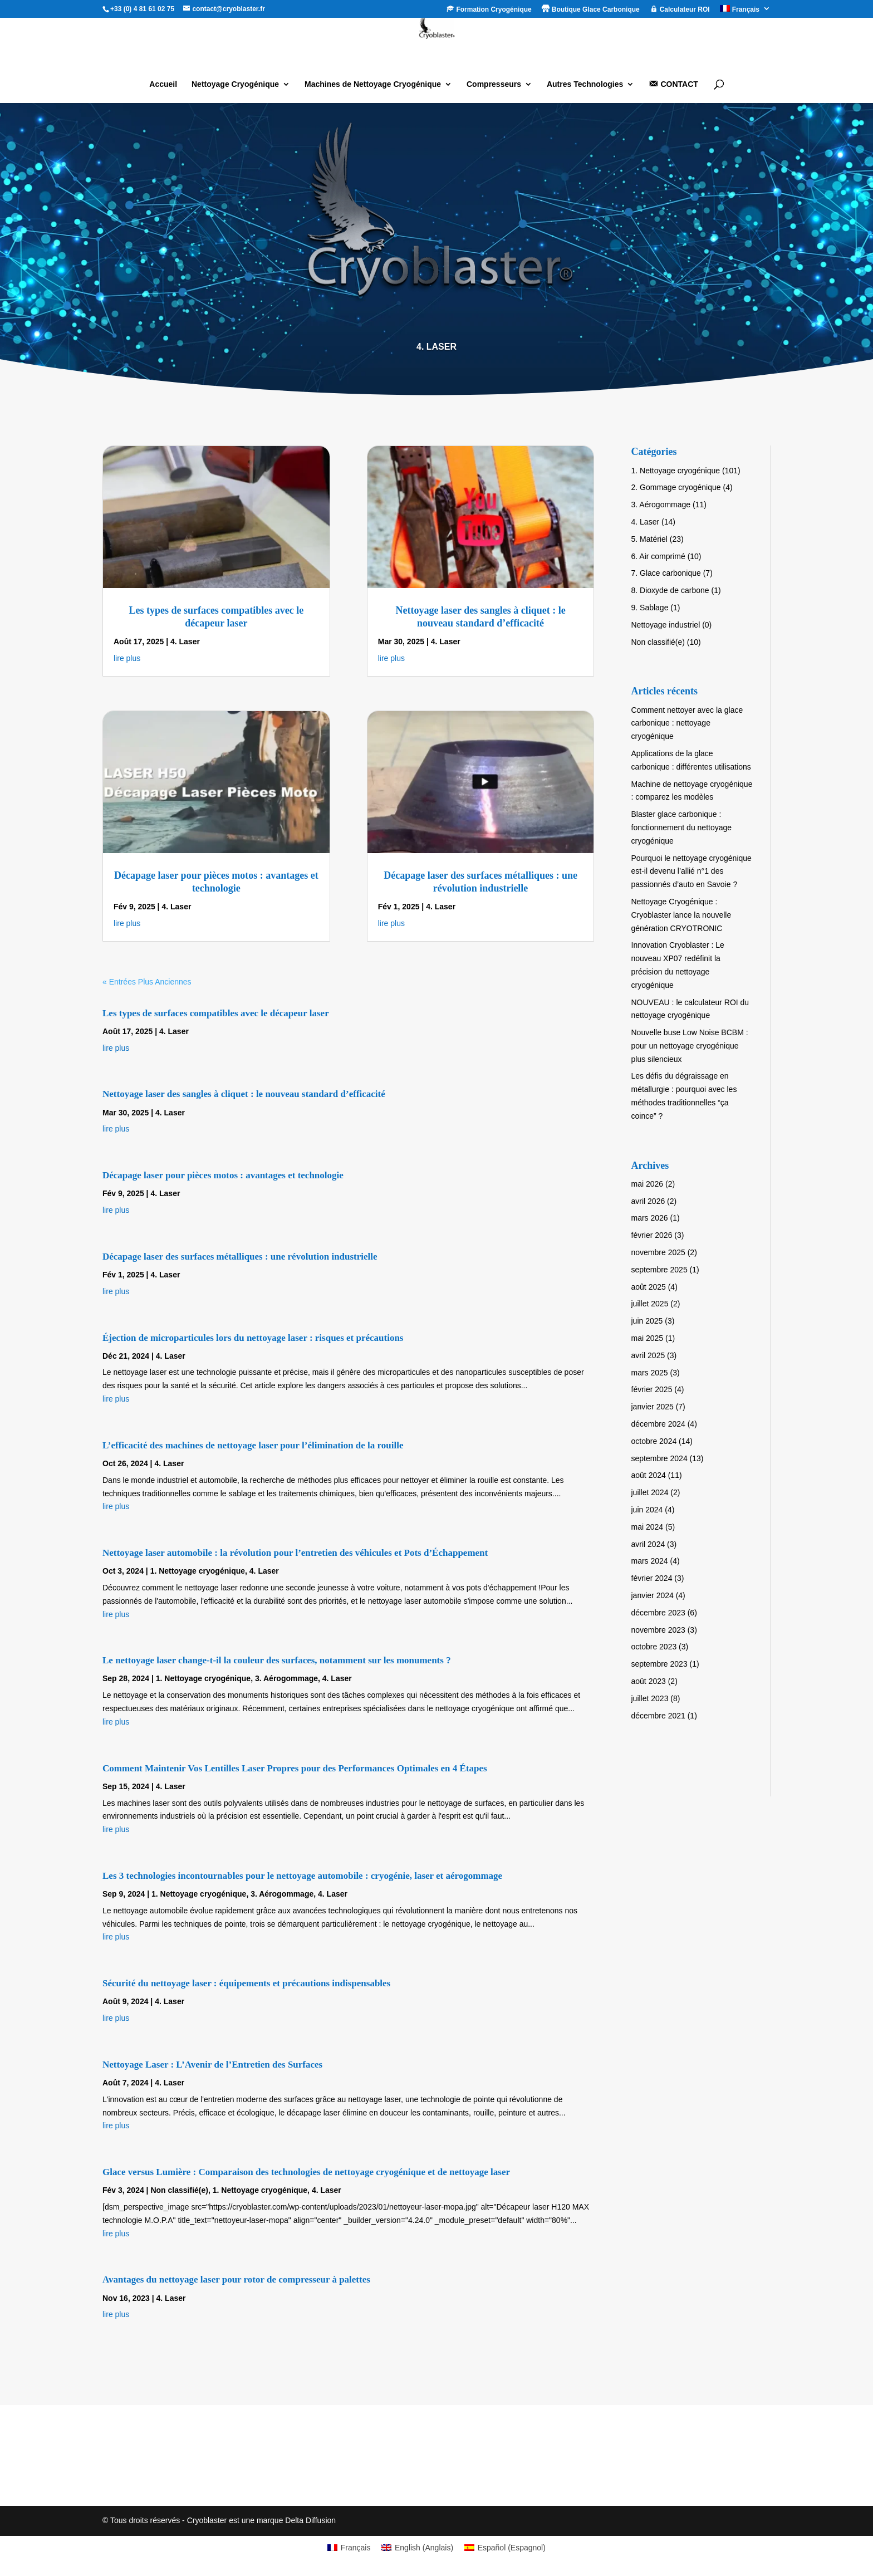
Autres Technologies (585, 84)
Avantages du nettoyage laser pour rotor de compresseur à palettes (236, 2279)
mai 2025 (647, 1338)
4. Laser (185, 641)
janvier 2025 (652, 1406)
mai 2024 (647, 1526)
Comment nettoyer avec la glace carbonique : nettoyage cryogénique (687, 723)
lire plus (127, 658)
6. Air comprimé (658, 556)
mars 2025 (649, 1372)
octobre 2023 (654, 1646)
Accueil (163, 84)
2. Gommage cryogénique (676, 487)
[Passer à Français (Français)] (349, 2547)
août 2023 (648, 1681)
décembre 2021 (658, 1715)
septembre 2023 (659, 1663)
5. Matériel (649, 539)
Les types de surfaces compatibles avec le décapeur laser (215, 1013)
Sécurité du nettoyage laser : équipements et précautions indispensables (246, 1983)
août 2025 (648, 1286)
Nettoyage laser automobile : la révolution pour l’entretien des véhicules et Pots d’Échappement (295, 1552)
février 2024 (652, 1578)
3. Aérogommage (286, 1678)
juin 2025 (647, 1320)
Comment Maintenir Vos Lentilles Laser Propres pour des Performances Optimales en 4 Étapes (294, 1768)
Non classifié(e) (179, 2190)
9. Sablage (650, 607)
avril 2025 (648, 1355)
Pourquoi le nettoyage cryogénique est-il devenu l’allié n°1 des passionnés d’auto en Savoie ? (691, 871)
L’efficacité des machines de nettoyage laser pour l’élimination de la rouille (253, 1445)
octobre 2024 (654, 1441)
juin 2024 (647, 1509)
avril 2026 (648, 1201)
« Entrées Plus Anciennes (147, 981)
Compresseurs (494, 84)
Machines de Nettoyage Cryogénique (373, 84)
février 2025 (652, 1389)
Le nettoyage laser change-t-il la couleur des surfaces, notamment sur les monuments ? (276, 1660)
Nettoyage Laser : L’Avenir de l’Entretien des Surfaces (212, 2064)
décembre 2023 (658, 1612)
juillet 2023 (650, 1698)
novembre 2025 (658, 1252)
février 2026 (652, 1235)
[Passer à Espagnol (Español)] (505, 2547)
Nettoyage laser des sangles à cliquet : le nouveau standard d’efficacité (243, 1094)
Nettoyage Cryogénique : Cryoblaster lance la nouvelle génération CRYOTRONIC (681, 915)
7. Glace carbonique (666, 573)
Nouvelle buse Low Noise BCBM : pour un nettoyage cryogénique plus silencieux (689, 1046)
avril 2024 (648, 1544)
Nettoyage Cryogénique (235, 84)
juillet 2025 (650, 1303)
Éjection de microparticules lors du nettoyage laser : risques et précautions (252, 1338)
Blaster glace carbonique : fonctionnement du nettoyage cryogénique (681, 827)
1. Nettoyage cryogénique (197, 1570)
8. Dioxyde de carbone (670, 590)
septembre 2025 (659, 1269)
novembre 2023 (658, 1629)
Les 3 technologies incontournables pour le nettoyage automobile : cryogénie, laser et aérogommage (302, 1875)
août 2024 (648, 1475)
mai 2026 (647, 1183)
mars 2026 (649, 1217)
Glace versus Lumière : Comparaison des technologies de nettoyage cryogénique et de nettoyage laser (306, 2172)
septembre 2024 (659, 1458)
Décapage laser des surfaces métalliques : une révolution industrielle (239, 1256)
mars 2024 (649, 1560)
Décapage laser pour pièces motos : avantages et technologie (223, 1175)
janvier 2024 (652, 1595)
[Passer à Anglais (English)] (417, 2547)
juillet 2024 (650, 1492)
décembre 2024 (658, 1423)
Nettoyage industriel (665, 624)
